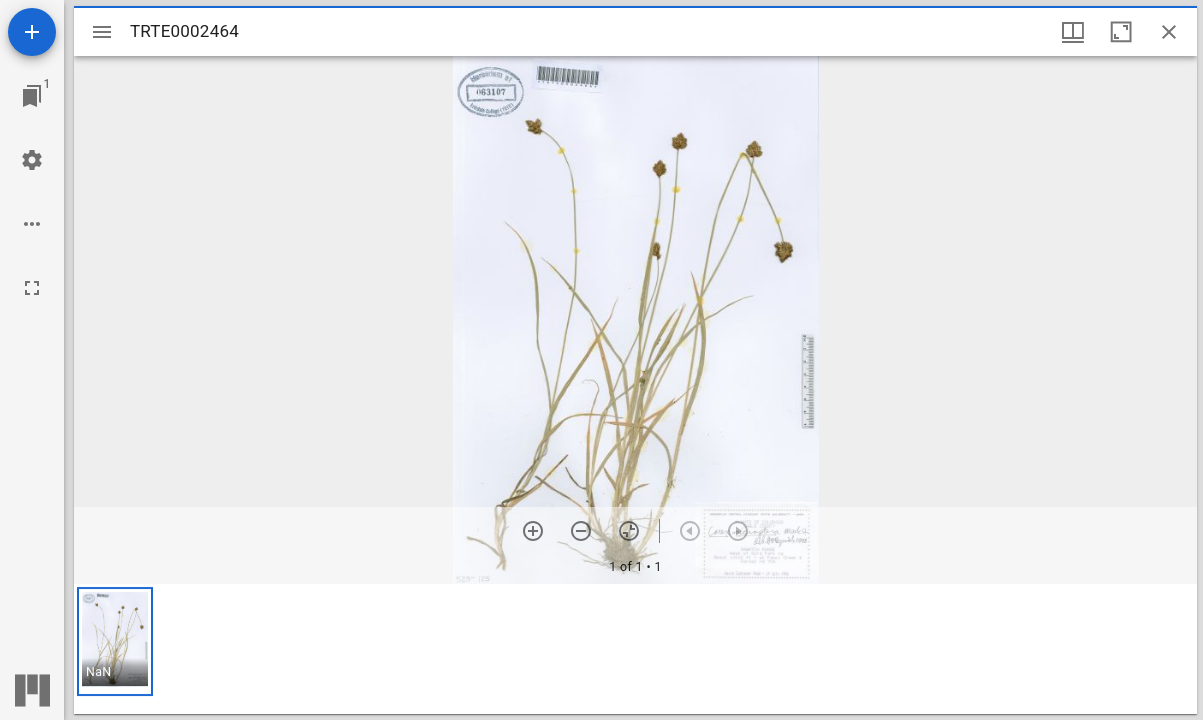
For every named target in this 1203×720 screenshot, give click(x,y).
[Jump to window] (32, 96)
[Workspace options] (32, 224)
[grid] (635, 649)
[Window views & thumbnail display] (1073, 32)
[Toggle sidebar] (102, 32)
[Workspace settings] (32, 160)
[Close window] (1169, 32)
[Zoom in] (533, 531)
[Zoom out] (581, 531)
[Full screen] (32, 288)
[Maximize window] (1121, 32)
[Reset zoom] (629, 531)
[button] (115, 641)
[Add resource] (32, 32)
